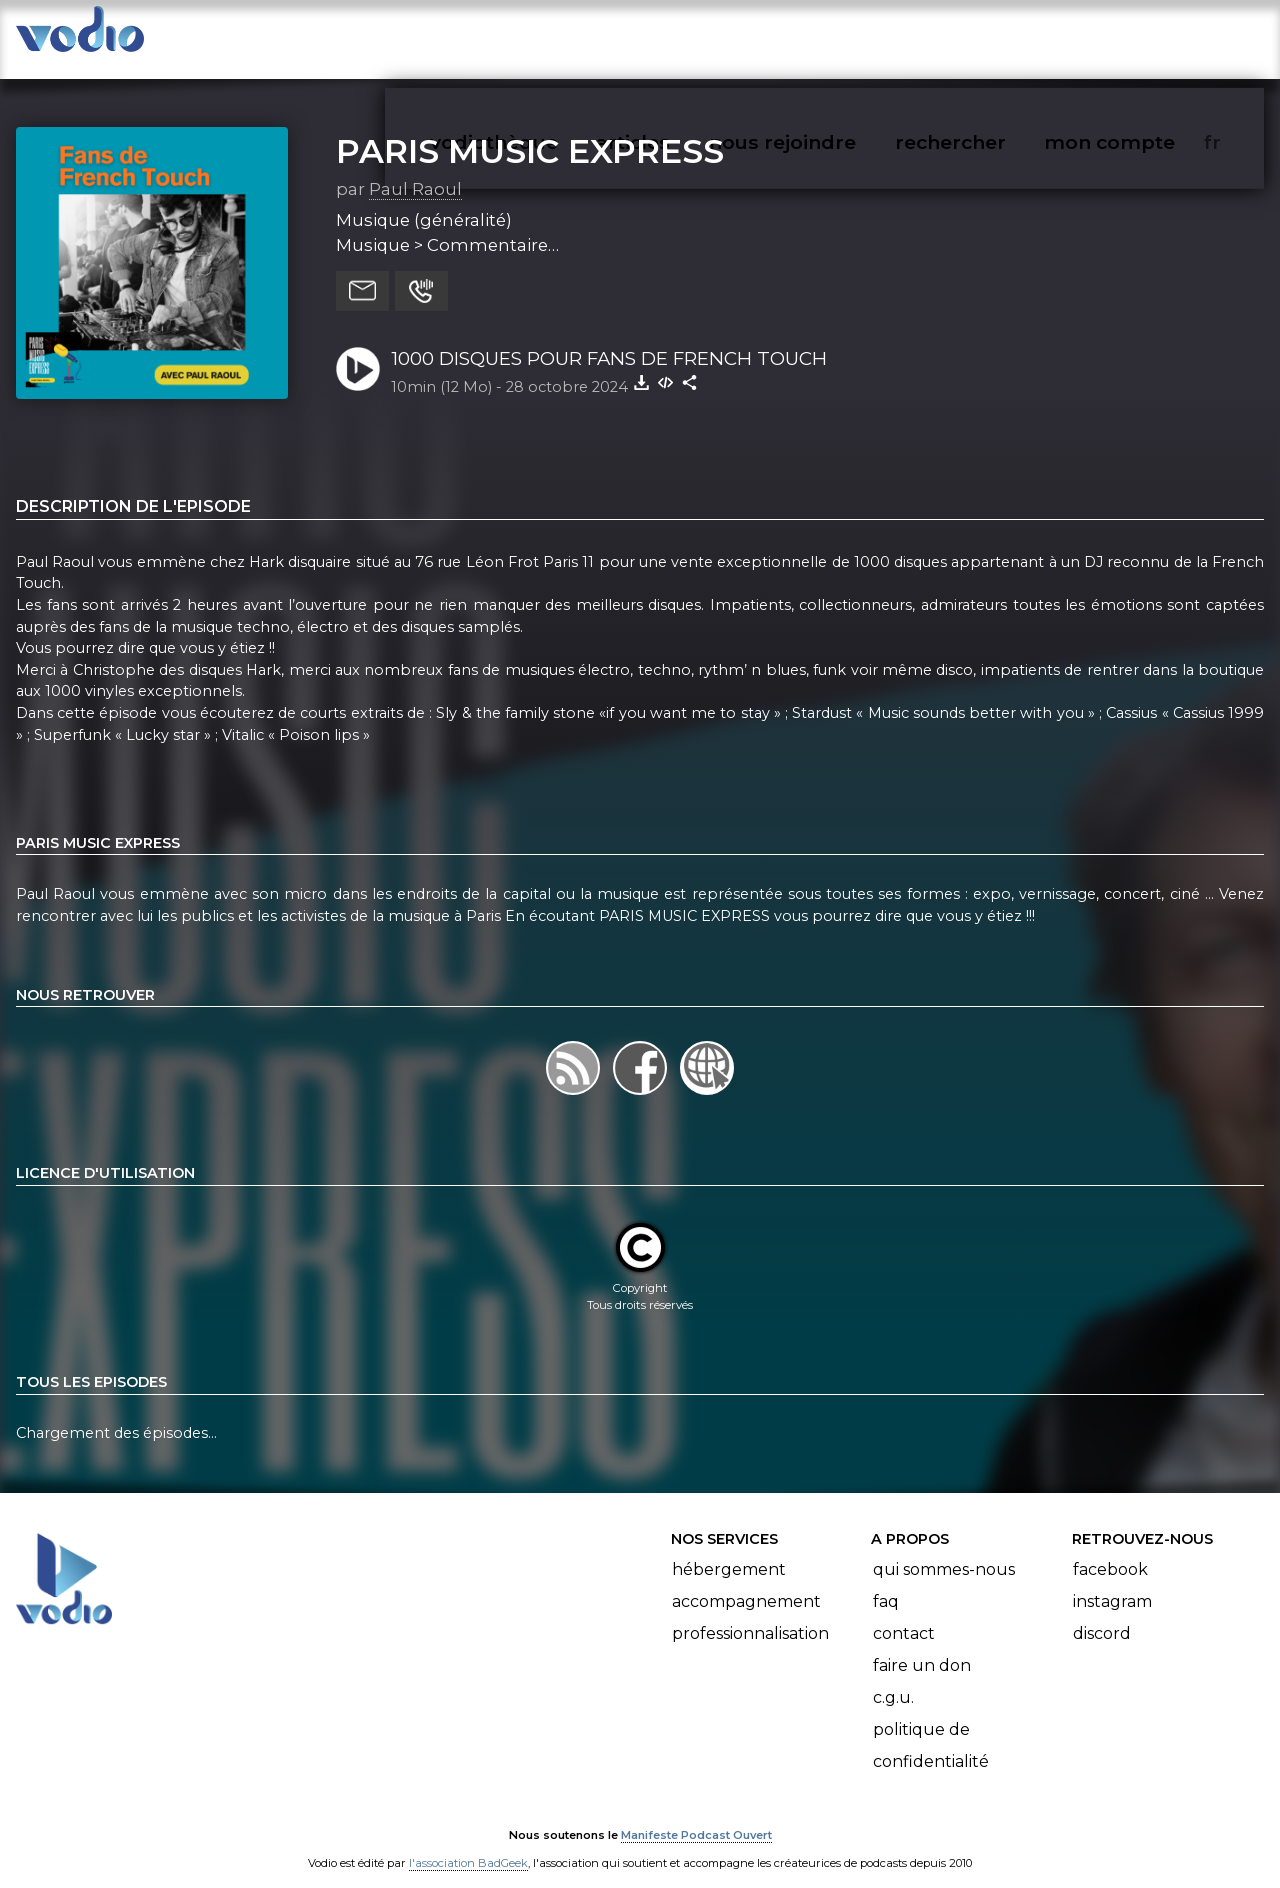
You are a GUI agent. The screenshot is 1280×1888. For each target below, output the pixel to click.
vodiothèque (542, 36)
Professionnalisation (750, 1613)
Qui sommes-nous (944, 1549)
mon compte (1142, 36)
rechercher (986, 36)
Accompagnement (746, 1581)
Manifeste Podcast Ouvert (696, 1816)
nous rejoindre (823, 36)
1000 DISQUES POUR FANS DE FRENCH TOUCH (609, 338)
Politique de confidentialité (931, 1725)
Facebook (1110, 1549)
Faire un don (922, 1645)
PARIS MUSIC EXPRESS (530, 131)
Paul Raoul (415, 169)
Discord (1102, 1613)
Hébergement (729, 1549)
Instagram (1112, 1581)
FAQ (886, 1581)
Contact (904, 1613)
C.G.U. (893, 1677)
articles (678, 36)
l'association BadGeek (468, 1844)
